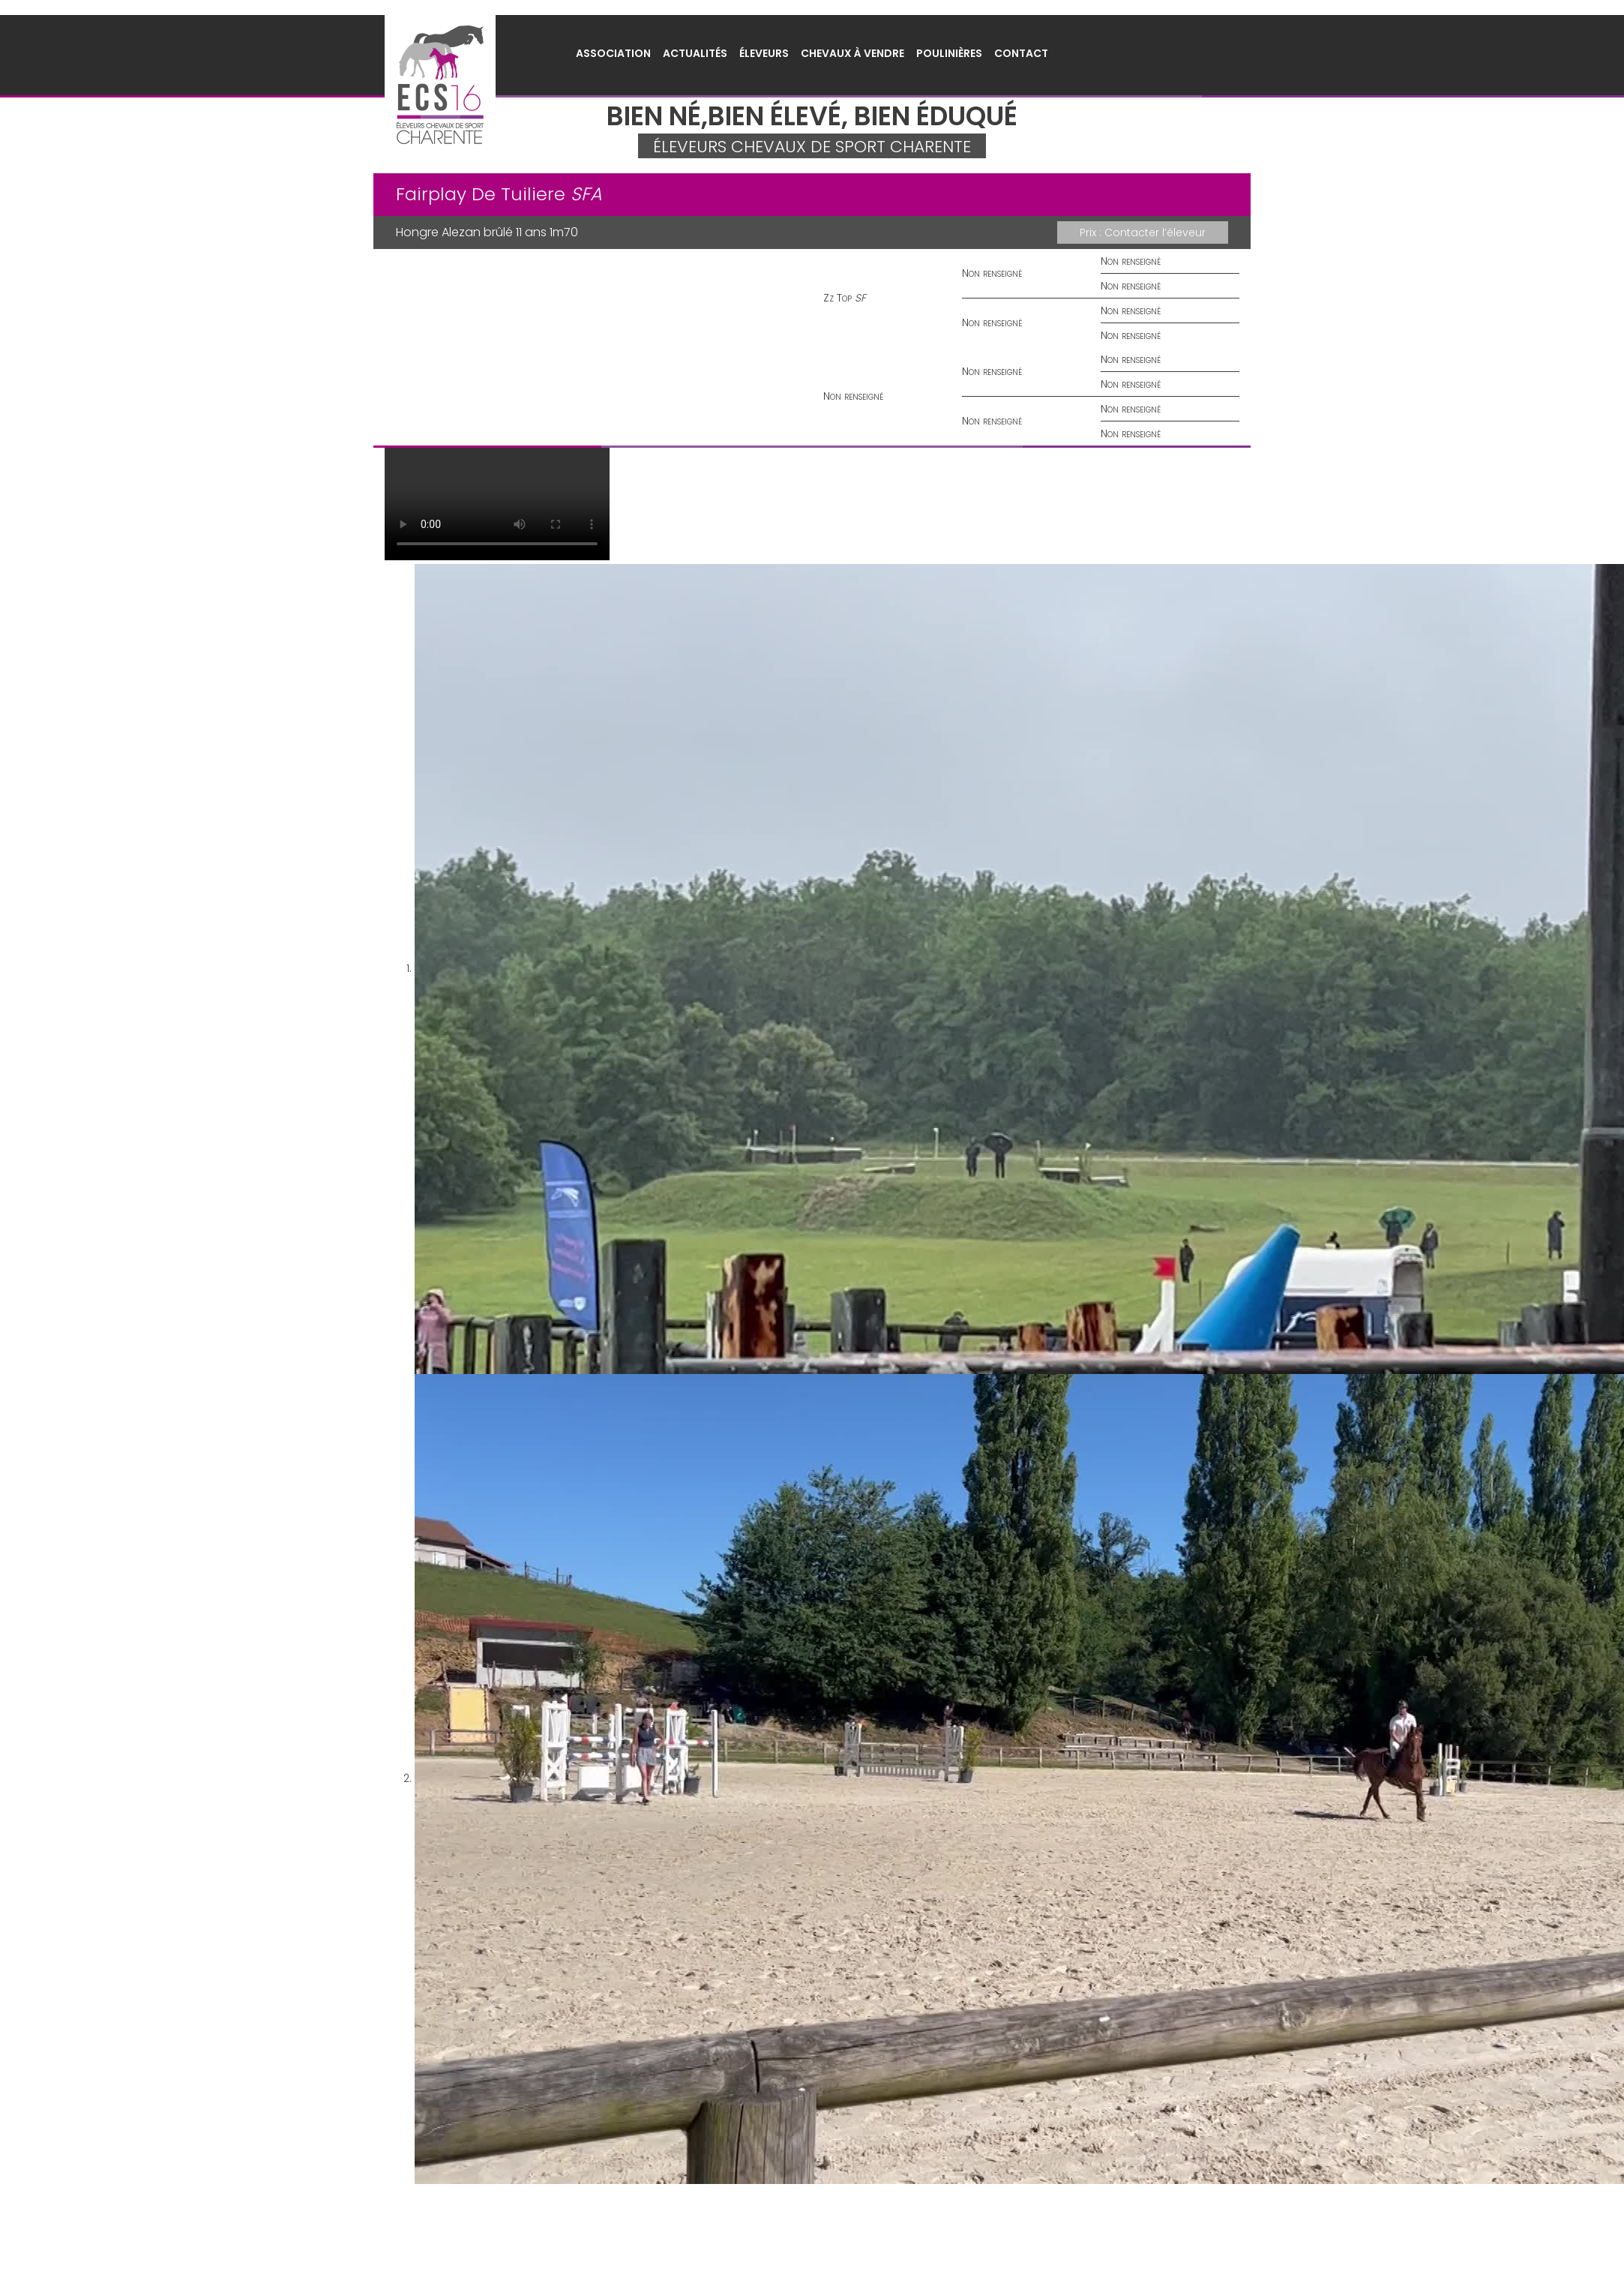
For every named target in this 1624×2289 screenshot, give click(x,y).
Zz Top (837, 297)
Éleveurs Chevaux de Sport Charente (440, 84)
